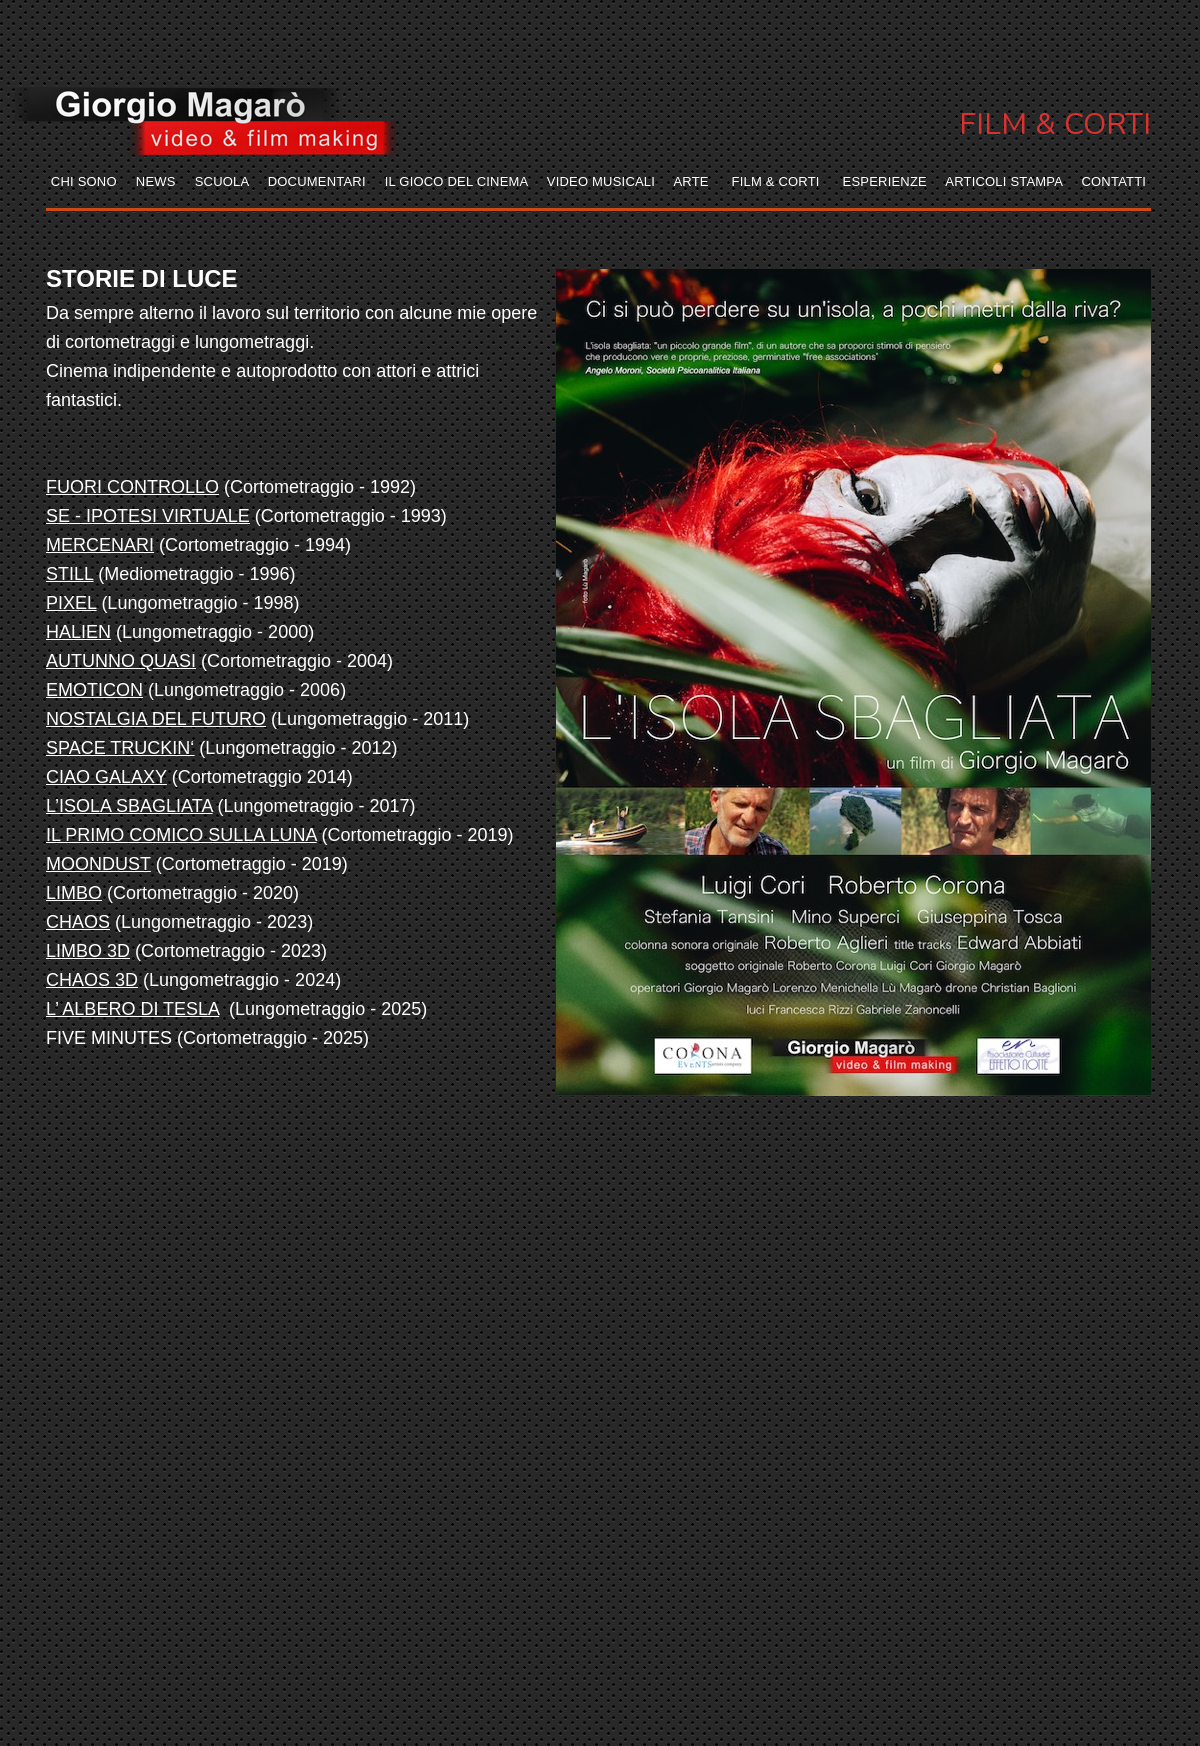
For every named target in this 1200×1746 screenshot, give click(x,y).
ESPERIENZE (885, 181)
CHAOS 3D (92, 980)
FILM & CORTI (776, 181)
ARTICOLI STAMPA (1003, 181)
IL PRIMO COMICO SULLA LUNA (181, 835)
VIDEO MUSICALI (601, 181)
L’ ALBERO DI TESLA (132, 1009)
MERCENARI (100, 545)
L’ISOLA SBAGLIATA (129, 806)
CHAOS (78, 922)
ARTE (690, 181)
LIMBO (74, 893)
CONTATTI (1113, 181)
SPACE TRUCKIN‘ (120, 748)
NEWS (156, 181)
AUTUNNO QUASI (121, 661)
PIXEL (71, 603)
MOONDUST (98, 864)
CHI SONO (84, 181)
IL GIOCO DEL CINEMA (456, 181)
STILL (69, 574)
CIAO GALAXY (106, 777)
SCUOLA (222, 181)
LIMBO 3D (88, 951)
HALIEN (78, 632)
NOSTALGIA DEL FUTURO (156, 719)
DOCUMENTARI (317, 181)
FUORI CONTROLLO (132, 487)
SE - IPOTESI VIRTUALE (148, 516)
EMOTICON (94, 690)
